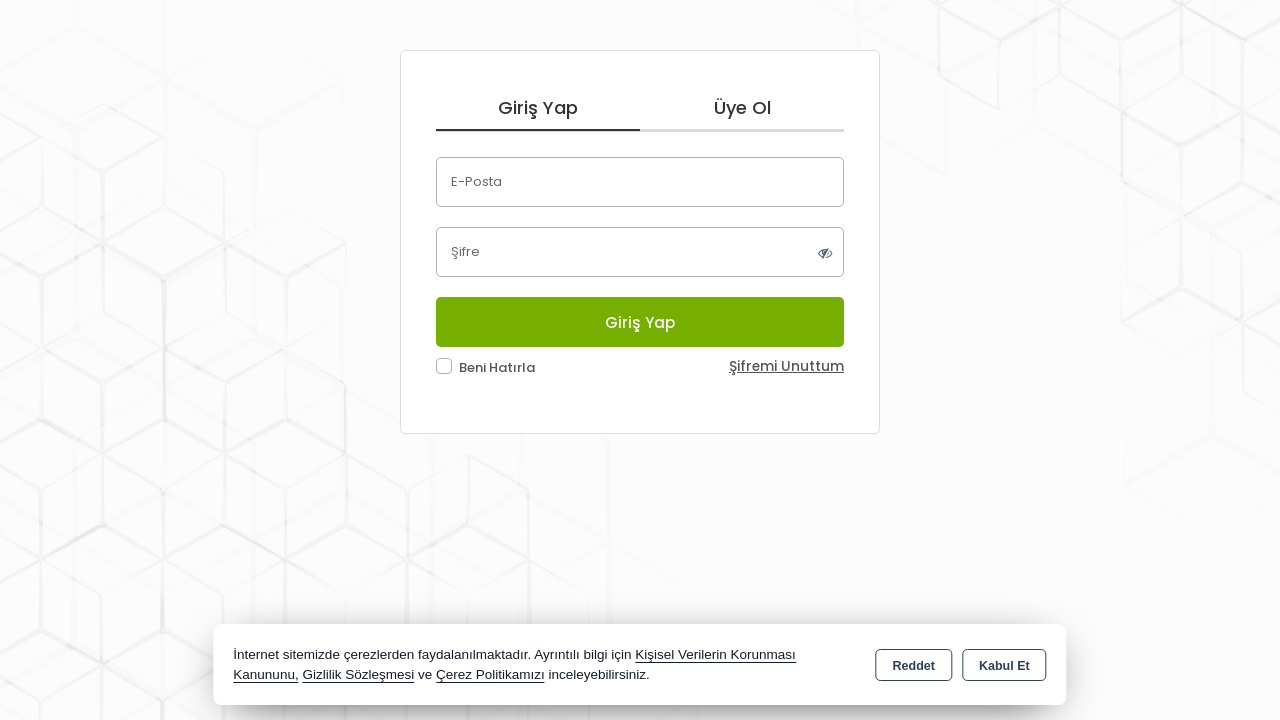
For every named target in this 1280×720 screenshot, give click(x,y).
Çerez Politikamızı (490, 674)
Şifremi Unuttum (786, 366)
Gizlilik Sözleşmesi (358, 674)
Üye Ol (742, 107)
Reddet (914, 666)
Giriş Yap (538, 107)
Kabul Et (1004, 666)
